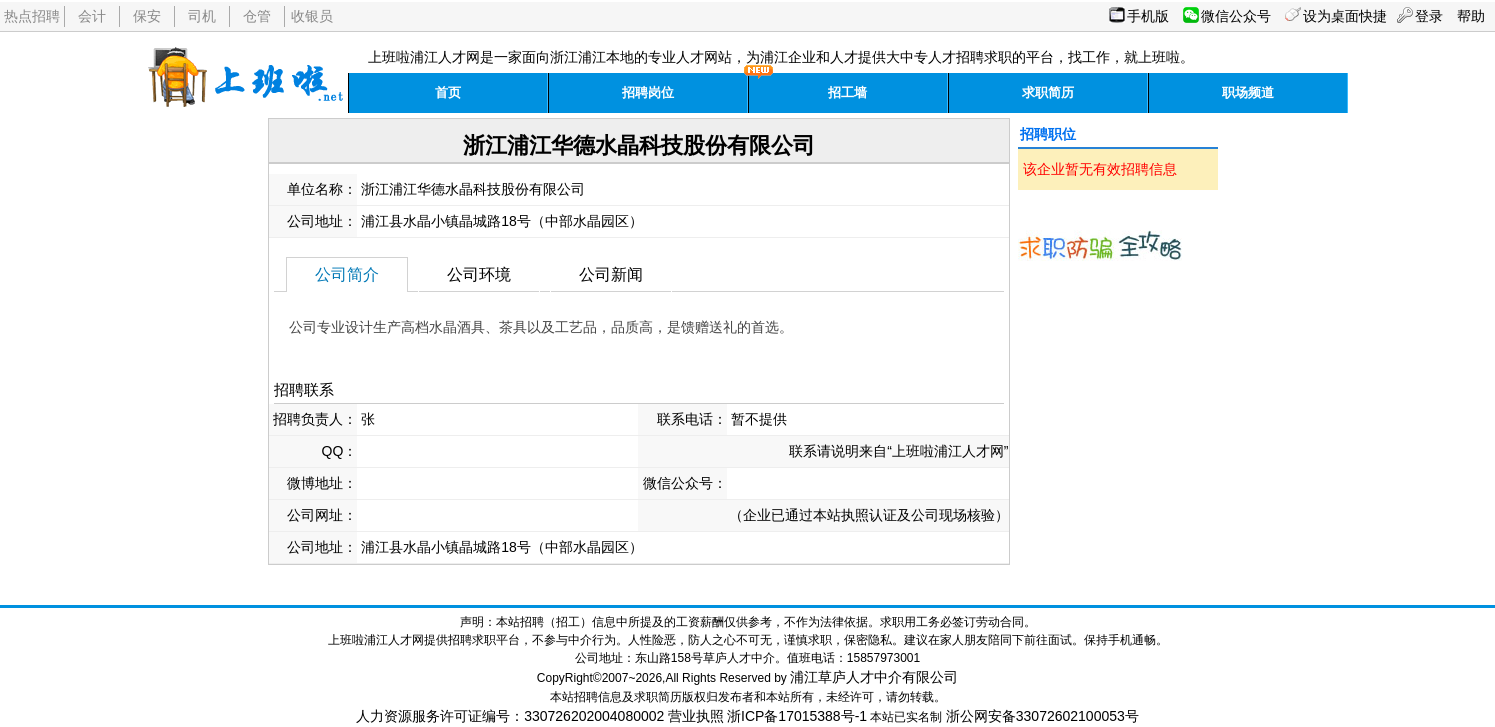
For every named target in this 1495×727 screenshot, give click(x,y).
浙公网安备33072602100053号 (1042, 716)
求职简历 (1048, 92)
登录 (1429, 16)
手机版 (1148, 16)
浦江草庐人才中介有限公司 (874, 677)
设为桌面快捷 (1345, 16)
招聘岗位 (648, 92)
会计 (92, 16)
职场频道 (1248, 92)
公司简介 (347, 274)
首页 (448, 92)
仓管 (257, 16)
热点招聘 (32, 16)
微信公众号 (1236, 16)
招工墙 (847, 92)
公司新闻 (611, 274)
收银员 (312, 16)
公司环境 (479, 274)
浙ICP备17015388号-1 (797, 716)
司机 (202, 16)
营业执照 (696, 716)
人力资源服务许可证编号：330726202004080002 (510, 716)
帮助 (1471, 16)
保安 (147, 16)
